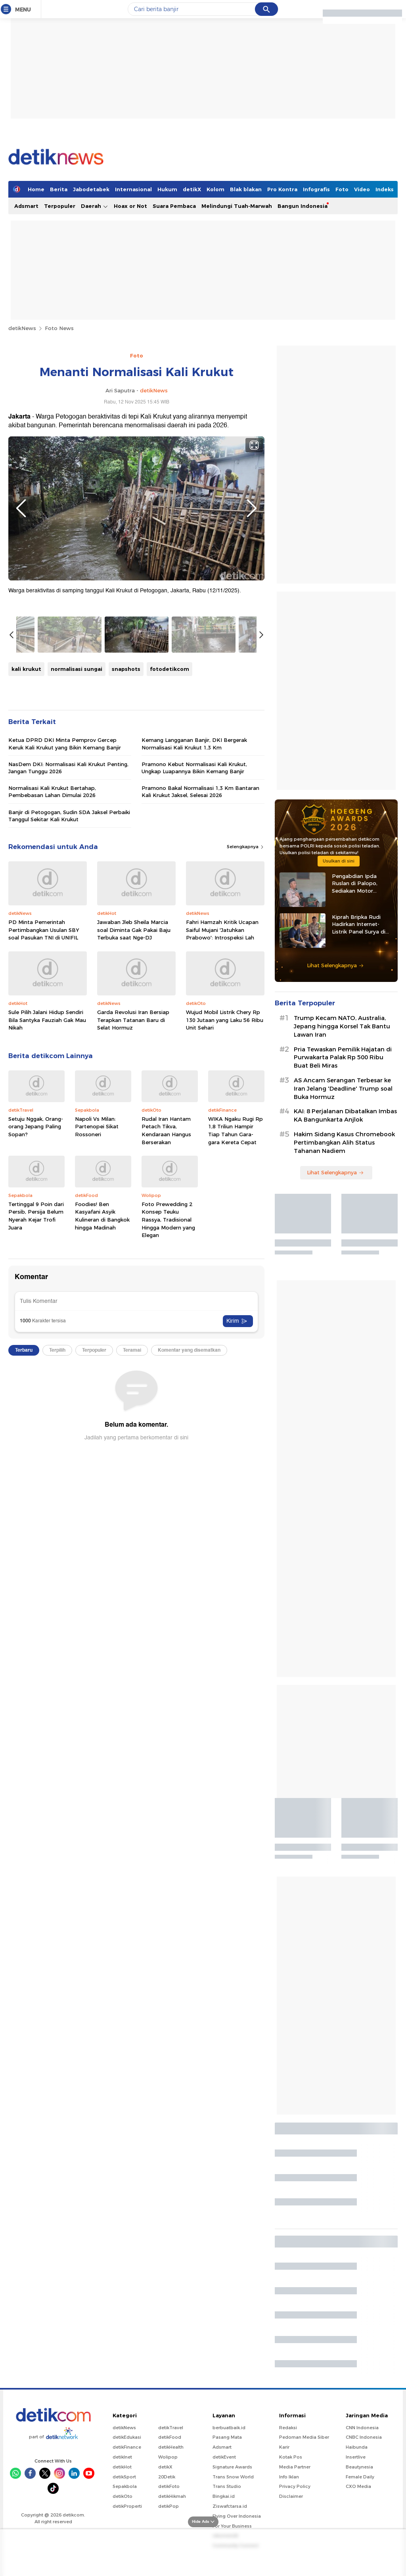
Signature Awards (232, 2467)
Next (251, 508)
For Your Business (232, 2526)
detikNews (22, 328)
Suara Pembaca (174, 206)
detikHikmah (172, 2496)
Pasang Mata (227, 2437)
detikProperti (127, 2506)
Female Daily (360, 2477)
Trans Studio (227, 2486)
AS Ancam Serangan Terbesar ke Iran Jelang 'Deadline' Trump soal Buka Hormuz (343, 1089)
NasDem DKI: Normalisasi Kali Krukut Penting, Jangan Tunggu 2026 (68, 767)
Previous (21, 508)
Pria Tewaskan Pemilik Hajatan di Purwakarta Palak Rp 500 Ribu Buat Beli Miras (343, 1058)
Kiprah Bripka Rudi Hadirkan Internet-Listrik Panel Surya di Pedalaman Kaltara (358, 924)
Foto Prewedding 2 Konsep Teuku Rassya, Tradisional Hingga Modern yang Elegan (168, 1219)
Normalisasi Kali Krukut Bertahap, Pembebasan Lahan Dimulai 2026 (52, 791)
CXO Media (358, 2486)
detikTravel (170, 2427)
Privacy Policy (294, 2486)
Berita (58, 189)
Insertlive (356, 2457)
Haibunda (357, 2447)
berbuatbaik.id (229, 2427)
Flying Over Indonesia (237, 2516)
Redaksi (288, 2427)
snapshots (126, 669)
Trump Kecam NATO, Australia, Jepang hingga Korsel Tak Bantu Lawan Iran (342, 1026)
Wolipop (168, 2457)
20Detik (166, 2477)
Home (36, 189)
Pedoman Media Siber (304, 2437)
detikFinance (127, 2447)
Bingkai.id (224, 2496)
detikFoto (169, 2486)
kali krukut (26, 669)
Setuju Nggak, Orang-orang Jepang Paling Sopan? (35, 1126)
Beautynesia (359, 2467)
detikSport (124, 2477)
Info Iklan (289, 2477)
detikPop (168, 2506)
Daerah (94, 206)
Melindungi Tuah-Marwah (236, 206)
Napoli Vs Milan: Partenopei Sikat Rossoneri (97, 1126)
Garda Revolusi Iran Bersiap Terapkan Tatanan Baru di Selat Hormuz (133, 1020)
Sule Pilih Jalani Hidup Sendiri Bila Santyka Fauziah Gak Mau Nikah (47, 1020)
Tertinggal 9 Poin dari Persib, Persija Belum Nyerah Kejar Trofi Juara (36, 1216)
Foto (342, 189)
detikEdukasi (127, 2437)
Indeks (384, 189)
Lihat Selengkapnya (335, 965)
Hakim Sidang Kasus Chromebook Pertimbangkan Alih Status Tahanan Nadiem (344, 1142)
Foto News (59, 328)
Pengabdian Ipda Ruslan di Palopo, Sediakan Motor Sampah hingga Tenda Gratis (361, 883)
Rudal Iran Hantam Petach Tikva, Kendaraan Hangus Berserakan (166, 1130)
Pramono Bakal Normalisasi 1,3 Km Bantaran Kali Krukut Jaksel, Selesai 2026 (200, 791)
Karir (284, 2447)
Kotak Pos (290, 2457)
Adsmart (26, 206)
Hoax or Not (130, 206)
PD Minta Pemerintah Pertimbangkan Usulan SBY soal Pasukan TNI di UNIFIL (43, 930)
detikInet (122, 2457)
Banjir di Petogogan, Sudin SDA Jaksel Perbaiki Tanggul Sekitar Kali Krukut (69, 815)
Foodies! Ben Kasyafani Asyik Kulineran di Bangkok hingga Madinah (102, 1216)
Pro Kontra (282, 189)
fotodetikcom (169, 669)
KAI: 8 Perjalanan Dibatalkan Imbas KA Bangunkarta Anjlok (345, 1115)
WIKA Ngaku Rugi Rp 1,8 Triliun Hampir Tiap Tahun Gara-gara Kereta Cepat (235, 1130)
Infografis (316, 189)
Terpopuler (59, 206)
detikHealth (171, 2447)
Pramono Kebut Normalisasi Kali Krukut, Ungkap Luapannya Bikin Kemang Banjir (194, 767)
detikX (192, 189)
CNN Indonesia (362, 2427)
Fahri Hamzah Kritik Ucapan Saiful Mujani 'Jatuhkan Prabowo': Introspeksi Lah (222, 930)
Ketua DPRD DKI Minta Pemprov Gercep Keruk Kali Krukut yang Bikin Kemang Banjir (64, 743)
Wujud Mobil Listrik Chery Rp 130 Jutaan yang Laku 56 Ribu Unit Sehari (224, 1020)
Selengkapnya (245, 846)
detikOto (122, 2496)
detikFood (169, 2437)
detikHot (122, 2467)
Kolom (215, 189)
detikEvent (224, 2457)
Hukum (167, 189)
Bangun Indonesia (302, 206)
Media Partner (294, 2467)
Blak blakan (246, 189)
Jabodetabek (91, 189)
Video (362, 189)
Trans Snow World (233, 2477)
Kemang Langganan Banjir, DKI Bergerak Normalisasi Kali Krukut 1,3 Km (194, 743)
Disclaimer (291, 2496)
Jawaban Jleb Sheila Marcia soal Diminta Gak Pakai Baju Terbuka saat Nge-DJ (133, 930)
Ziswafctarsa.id (230, 2506)
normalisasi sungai (76, 669)
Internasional (133, 189)
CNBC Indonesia (364, 2437)
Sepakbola (125, 2486)
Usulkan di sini (338, 861)
